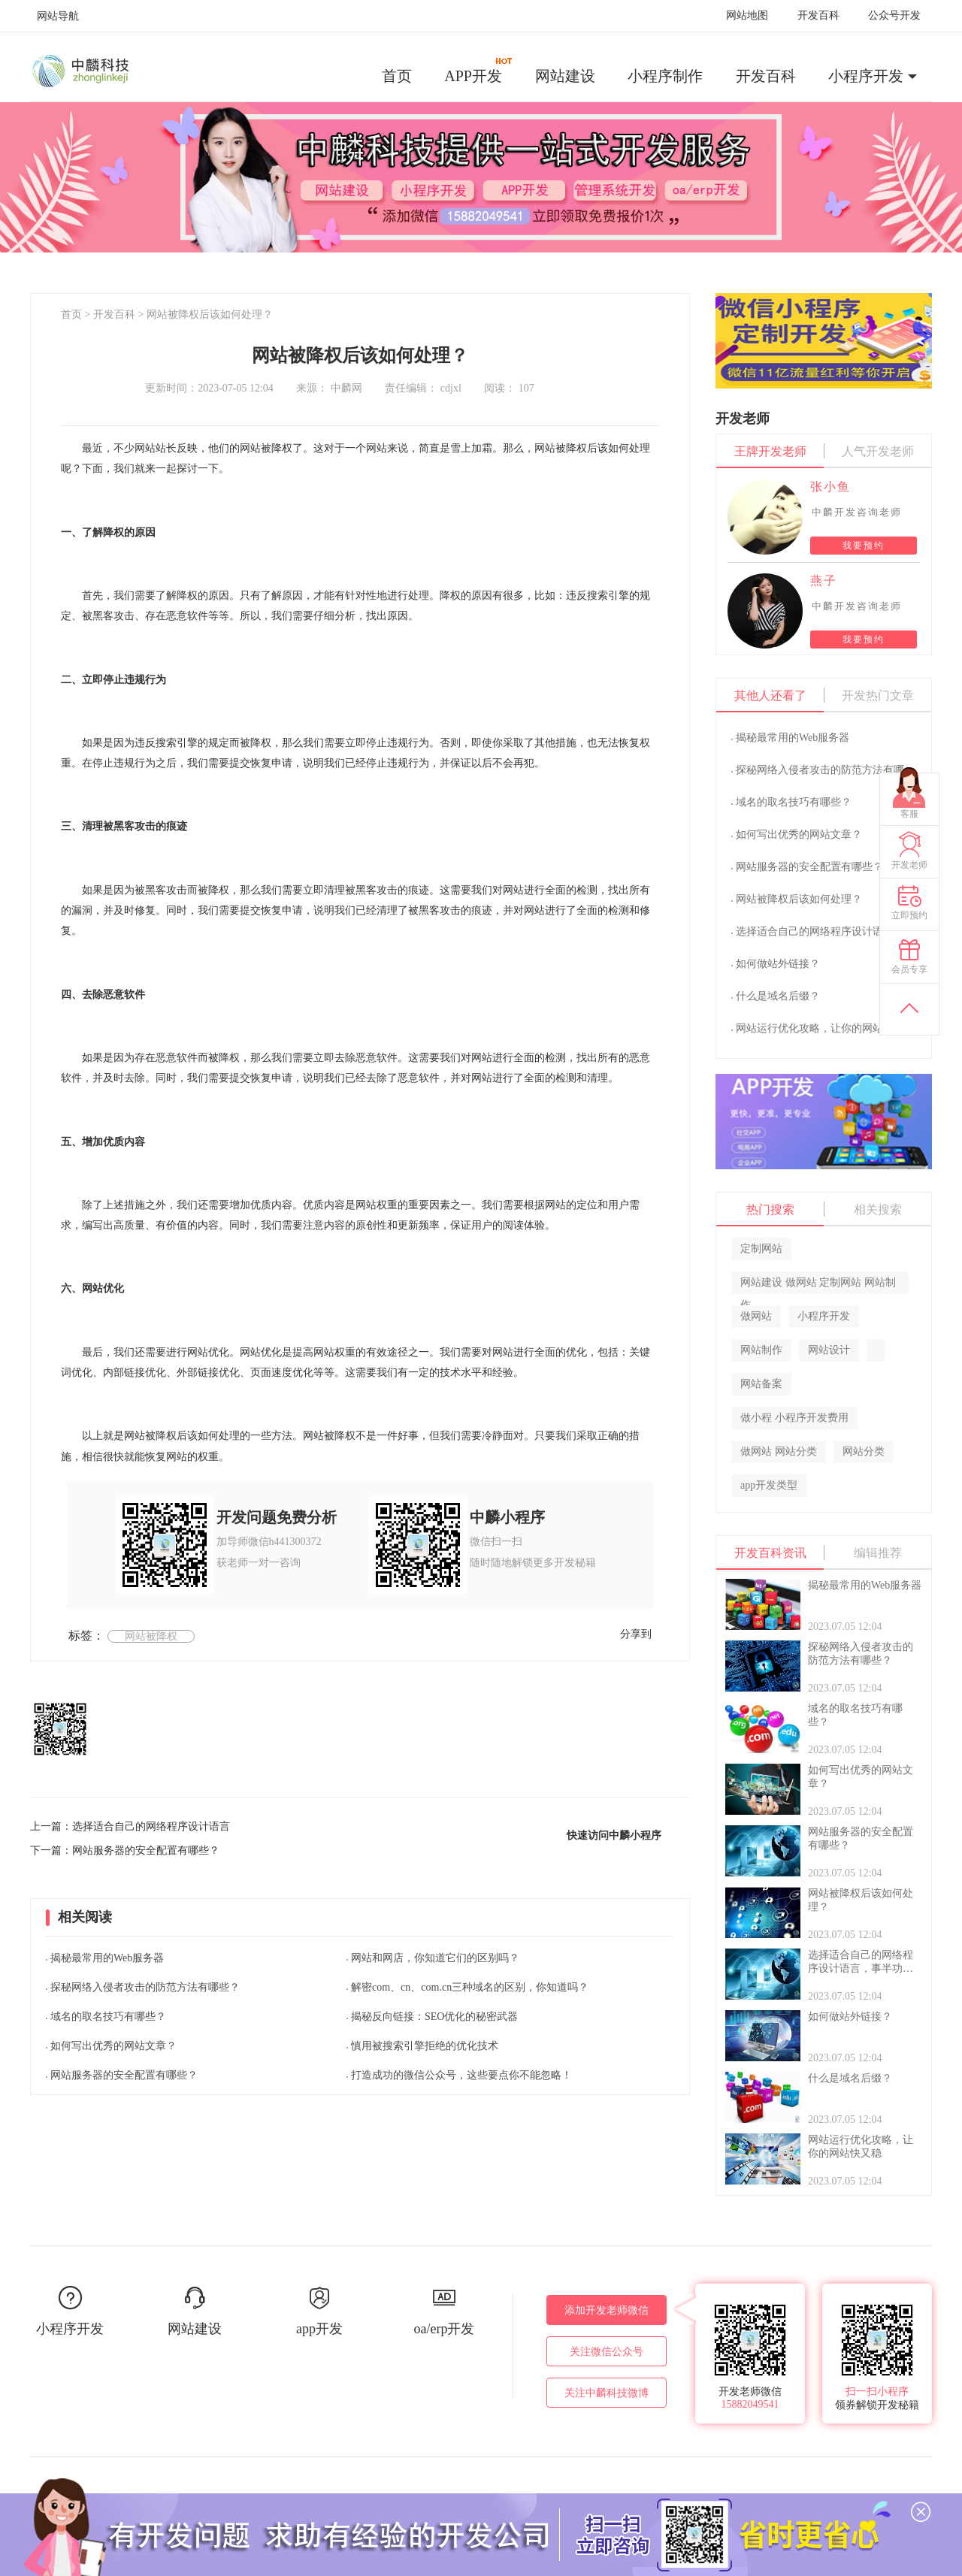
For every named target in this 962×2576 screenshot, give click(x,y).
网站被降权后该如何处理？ (210, 314)
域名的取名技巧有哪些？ (108, 2016)
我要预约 (864, 545)
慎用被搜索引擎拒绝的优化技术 (424, 2045)
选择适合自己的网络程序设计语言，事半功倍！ (846, 931)
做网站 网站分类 (778, 1451)
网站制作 (761, 1350)
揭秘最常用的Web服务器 (107, 1958)
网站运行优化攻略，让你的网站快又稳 (825, 1028)
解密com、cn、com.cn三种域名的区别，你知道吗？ (469, 1987)
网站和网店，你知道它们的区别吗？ (435, 1958)
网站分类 (864, 1451)
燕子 (823, 580)
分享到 (636, 1634)
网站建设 (565, 76)
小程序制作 (665, 76)
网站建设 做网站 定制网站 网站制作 (818, 1285)
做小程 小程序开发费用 (794, 1417)
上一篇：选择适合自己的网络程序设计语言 (130, 1826)
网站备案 (761, 1383)
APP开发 (478, 70)
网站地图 (747, 15)
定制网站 (761, 1248)
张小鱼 (830, 486)
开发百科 (818, 15)
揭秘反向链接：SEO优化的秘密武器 (434, 2016)
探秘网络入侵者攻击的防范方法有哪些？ (145, 1987)
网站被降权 (151, 1636)
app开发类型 (768, 1485)
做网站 (756, 1316)
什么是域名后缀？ (778, 996)
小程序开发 (865, 76)
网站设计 (829, 1350)
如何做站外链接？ (778, 963)
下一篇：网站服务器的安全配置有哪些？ (124, 1850)
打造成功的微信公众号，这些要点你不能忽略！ (461, 2075)
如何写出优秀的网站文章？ (113, 2045)
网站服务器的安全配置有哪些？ (124, 2075)
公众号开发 (894, 15)
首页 (397, 76)
